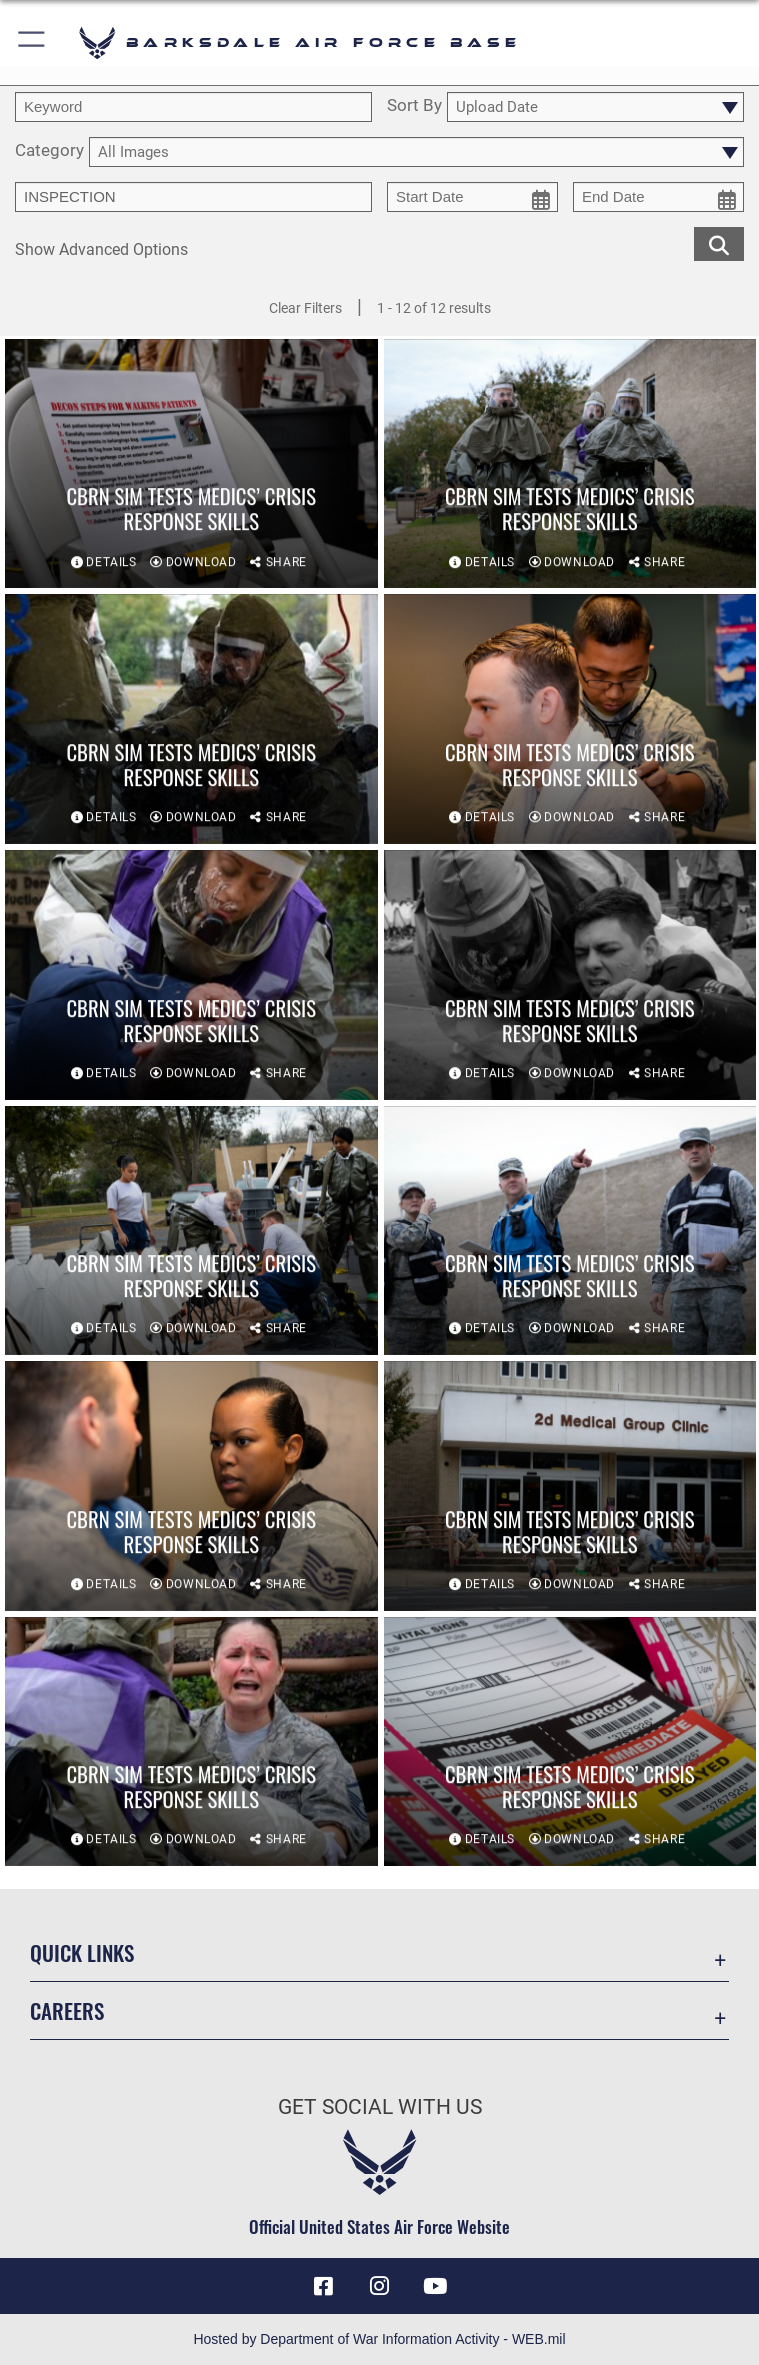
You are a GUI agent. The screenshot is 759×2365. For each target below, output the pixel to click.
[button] (32, 42)
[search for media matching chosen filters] (719, 243)
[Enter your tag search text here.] (193, 197)
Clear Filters (305, 308)
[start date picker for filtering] (472, 197)
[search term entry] (193, 107)
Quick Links (82, 1952)
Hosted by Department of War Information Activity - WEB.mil (379, 2339)
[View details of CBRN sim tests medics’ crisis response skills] (191, 465)
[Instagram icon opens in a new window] (380, 2286)
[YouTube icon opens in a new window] (435, 2286)
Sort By (414, 106)
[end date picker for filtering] (658, 197)
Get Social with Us (380, 2107)
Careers (67, 2010)
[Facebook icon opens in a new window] (324, 2286)
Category (49, 151)
